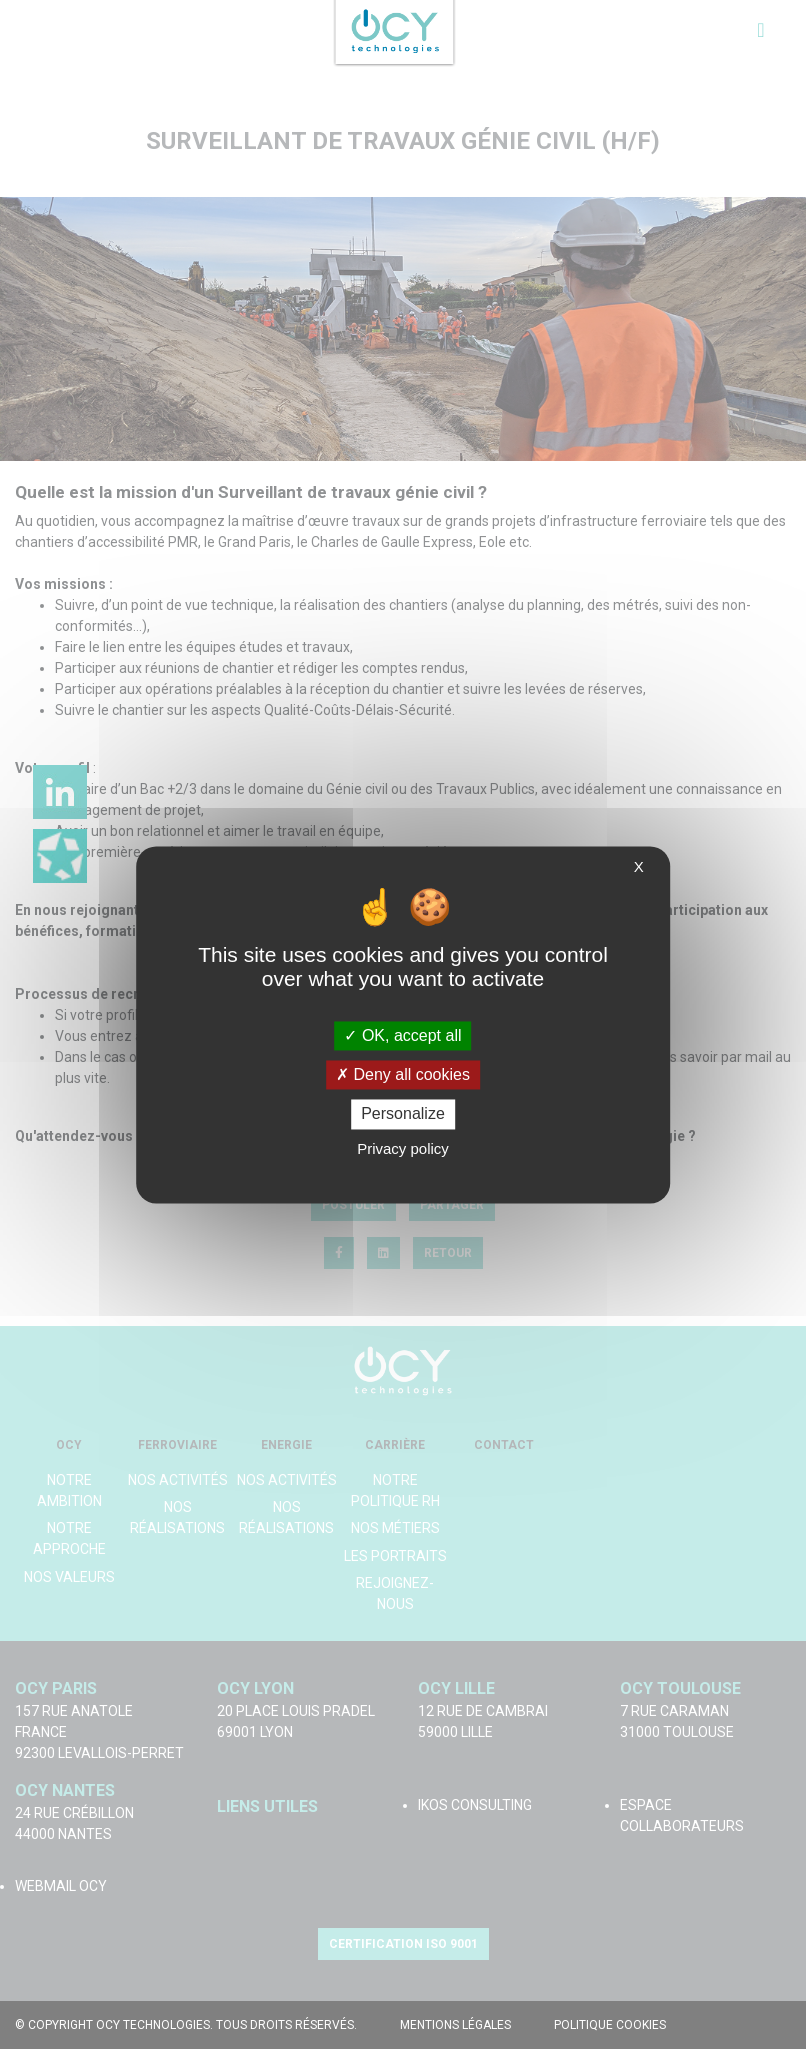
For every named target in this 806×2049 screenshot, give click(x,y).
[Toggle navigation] (761, 30)
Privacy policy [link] (403, 1148)
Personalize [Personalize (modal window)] (403, 1114)
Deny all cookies (403, 1075)
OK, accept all (402, 1035)
